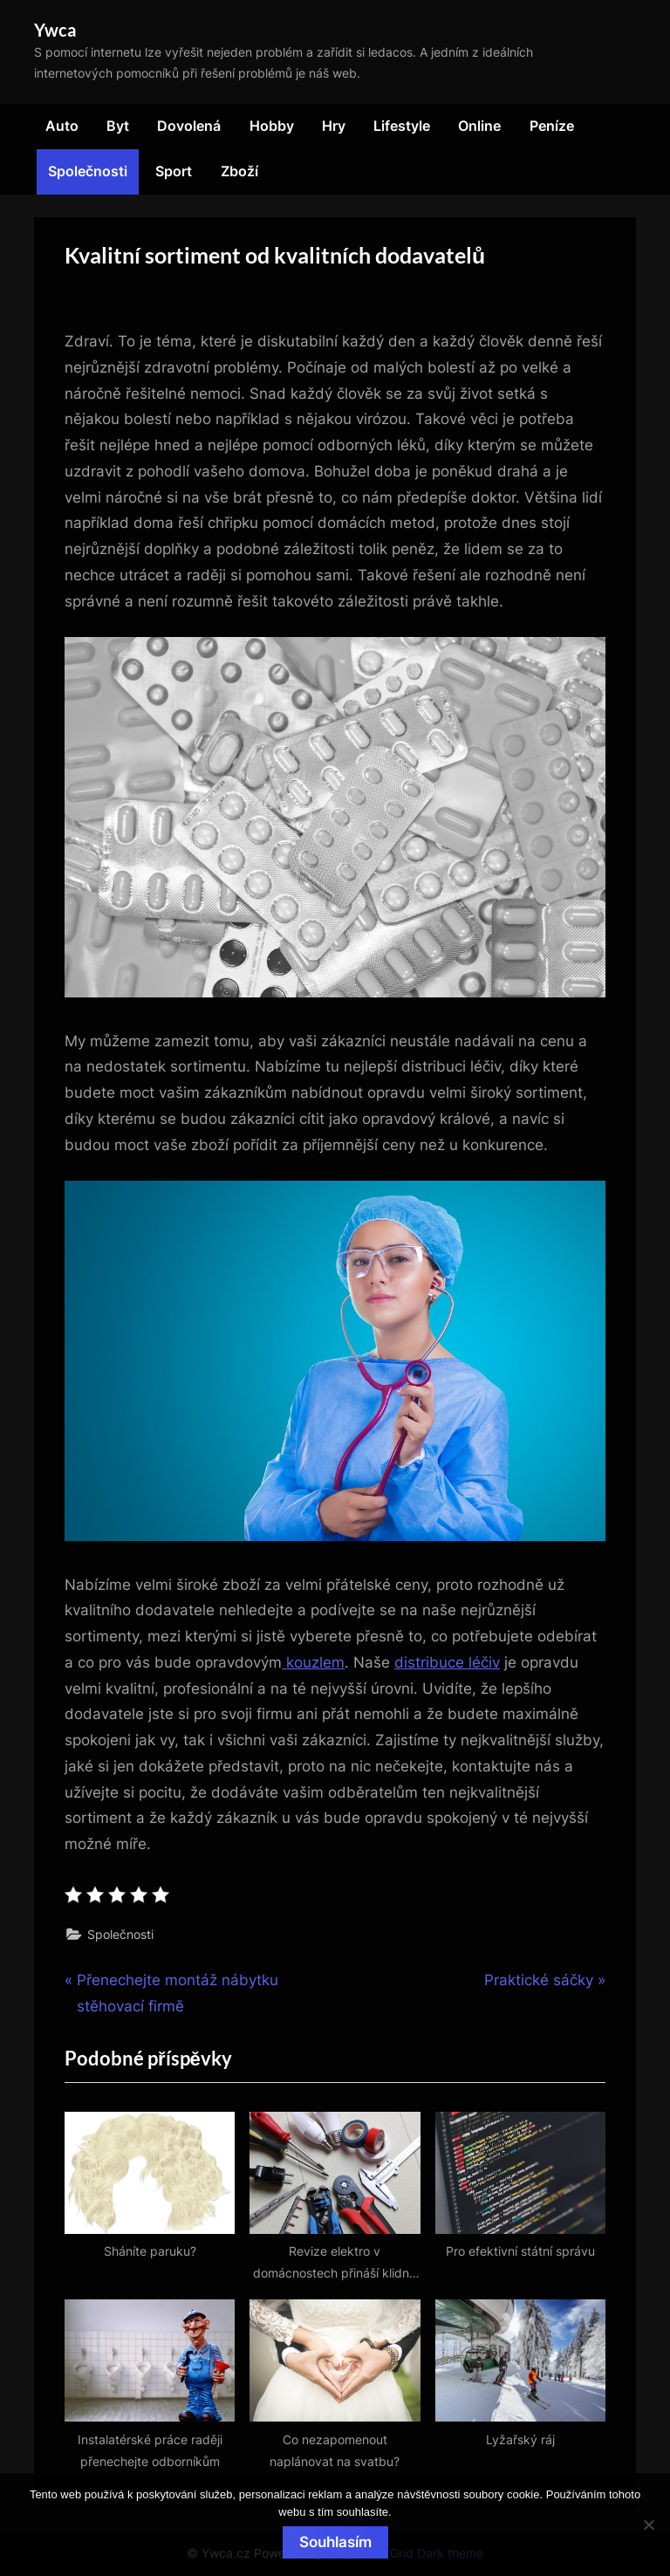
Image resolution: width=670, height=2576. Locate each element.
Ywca (55, 29)
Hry (333, 125)
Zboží (239, 171)
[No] (648, 2524)
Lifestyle (401, 125)
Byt (117, 125)
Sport (173, 171)
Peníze (552, 125)
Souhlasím (335, 2542)
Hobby (272, 125)
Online (479, 125)
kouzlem (313, 1662)
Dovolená (189, 125)
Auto (62, 125)
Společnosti (87, 171)
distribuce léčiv (447, 1662)
